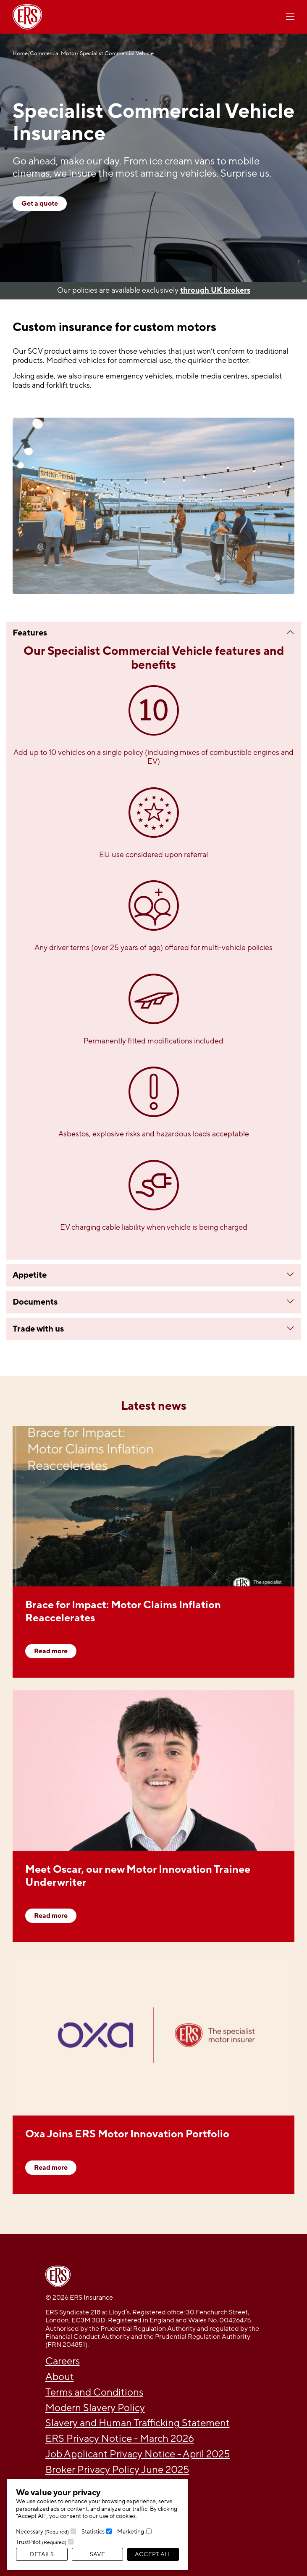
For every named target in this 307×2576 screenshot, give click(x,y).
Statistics (93, 2532)
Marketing (130, 2532)
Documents (35, 1302)
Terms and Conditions (94, 2392)
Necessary (42, 2532)
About (59, 2376)
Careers (62, 2361)
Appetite (30, 1275)
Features (30, 633)
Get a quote (39, 203)
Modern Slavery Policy (95, 2408)
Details (42, 2554)
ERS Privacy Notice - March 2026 (119, 2438)
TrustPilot (41, 2542)
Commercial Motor (53, 53)
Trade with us (38, 1329)
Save (97, 2554)
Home (20, 53)
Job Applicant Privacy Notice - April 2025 (137, 2454)
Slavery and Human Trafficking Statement (137, 2423)
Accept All (153, 2554)
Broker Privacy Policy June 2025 (117, 2469)
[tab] (153, 633)
